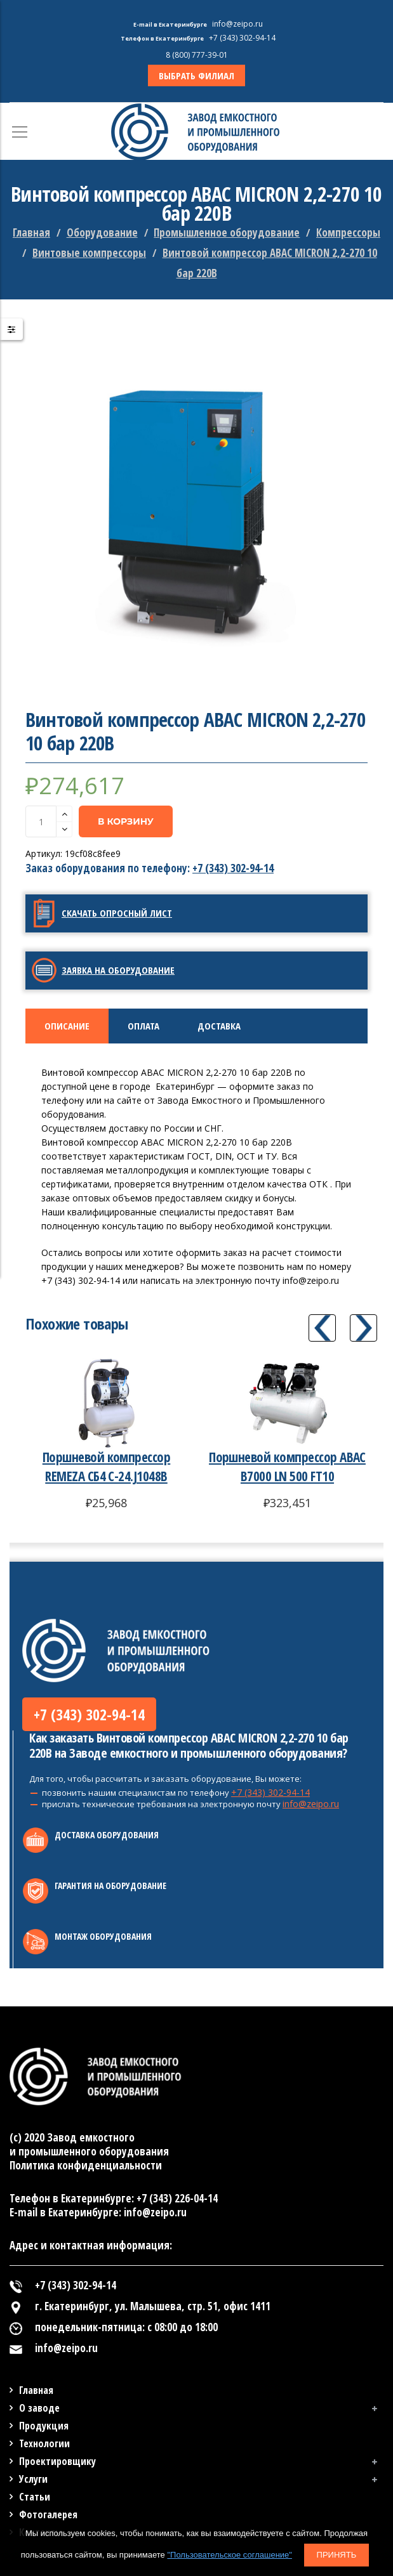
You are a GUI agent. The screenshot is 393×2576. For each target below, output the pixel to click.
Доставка (219, 1025)
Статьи (34, 2497)
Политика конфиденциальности (86, 2165)
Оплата (143, 1025)
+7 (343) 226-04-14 (177, 2198)
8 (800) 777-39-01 (197, 54)
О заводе (39, 2408)
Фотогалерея (48, 2514)
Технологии (44, 2443)
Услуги (33, 2479)
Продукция (44, 2426)
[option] (196, 505)
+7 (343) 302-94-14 (233, 868)
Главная (31, 232)
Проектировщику (57, 2461)
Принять (337, 2555)
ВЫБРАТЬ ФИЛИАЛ (196, 75)
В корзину (126, 821)
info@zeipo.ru (311, 1804)
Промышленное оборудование (227, 232)
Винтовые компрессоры (89, 252)
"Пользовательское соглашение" (229, 2555)
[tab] (67, 1026)
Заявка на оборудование (118, 970)
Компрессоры (348, 232)
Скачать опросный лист (117, 912)
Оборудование (102, 232)
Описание (67, 1025)
